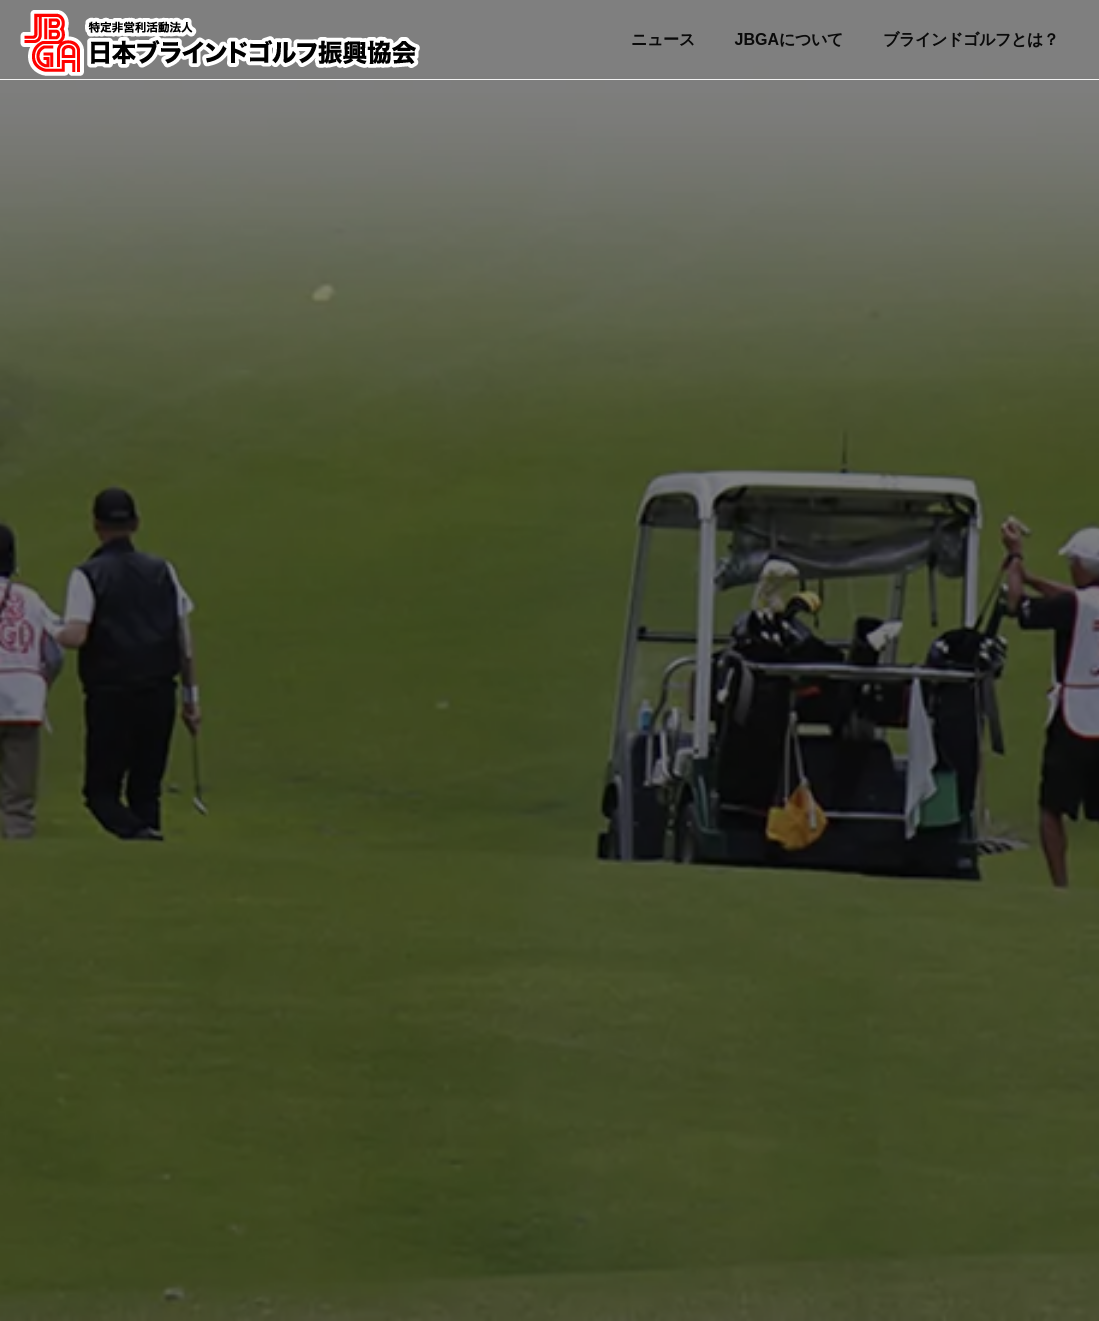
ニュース (663, 39)
